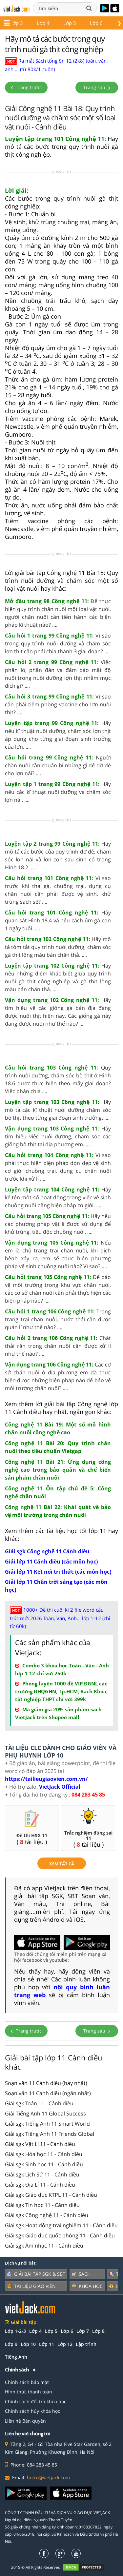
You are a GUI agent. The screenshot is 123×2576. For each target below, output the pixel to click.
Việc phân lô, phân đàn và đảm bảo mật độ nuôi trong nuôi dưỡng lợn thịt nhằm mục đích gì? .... (58, 674)
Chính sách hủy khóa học (32, 2411)
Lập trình (86, 2344)
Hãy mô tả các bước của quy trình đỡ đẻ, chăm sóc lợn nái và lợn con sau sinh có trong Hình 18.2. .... (58, 855)
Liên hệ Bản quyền (25, 2421)
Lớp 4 (35, 2331)
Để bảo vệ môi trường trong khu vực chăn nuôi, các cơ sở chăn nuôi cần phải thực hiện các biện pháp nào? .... (58, 1288)
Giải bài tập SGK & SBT (36, 2274)
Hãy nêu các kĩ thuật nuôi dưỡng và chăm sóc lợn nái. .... (58, 791)
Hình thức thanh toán (28, 2392)
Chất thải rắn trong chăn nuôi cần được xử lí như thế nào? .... (58, 1345)
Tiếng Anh (16, 2357)
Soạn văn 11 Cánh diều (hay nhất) (46, 2083)
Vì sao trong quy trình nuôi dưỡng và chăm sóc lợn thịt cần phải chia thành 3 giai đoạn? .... (58, 643)
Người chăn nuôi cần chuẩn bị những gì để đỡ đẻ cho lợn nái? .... (58, 765)
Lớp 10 (38, 23)
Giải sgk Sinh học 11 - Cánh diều (44, 2164)
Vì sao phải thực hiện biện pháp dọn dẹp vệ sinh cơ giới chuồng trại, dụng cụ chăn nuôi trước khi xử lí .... (58, 1166)
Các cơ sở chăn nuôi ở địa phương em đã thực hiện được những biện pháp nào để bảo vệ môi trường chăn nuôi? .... (58, 1376)
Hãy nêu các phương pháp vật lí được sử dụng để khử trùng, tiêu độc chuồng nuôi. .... (58, 1223)
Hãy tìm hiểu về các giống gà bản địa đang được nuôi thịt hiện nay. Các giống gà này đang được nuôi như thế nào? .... (58, 1011)
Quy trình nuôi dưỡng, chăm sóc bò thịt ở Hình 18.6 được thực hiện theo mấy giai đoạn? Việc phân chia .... (58, 1079)
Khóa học (87, 2286)
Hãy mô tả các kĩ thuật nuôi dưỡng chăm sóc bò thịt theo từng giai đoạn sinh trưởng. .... (58, 1109)
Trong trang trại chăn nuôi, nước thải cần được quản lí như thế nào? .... (58, 1319)
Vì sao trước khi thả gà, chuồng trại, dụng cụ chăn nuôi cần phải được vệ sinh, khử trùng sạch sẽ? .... (58, 890)
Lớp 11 (67, 23)
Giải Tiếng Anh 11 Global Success (45, 2113)
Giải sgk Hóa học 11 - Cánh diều (43, 2154)
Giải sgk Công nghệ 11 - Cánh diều (46, 2215)
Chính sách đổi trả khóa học (35, 2401)
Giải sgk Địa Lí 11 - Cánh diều (40, 2184)
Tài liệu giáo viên (31, 2286)
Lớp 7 (82, 2331)
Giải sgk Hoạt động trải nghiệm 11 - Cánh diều (61, 2225)
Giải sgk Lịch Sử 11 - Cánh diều (42, 2174)
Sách (81, 2274)
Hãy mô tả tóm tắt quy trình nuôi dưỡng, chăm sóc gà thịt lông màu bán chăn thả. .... (58, 946)
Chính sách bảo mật (27, 2382)
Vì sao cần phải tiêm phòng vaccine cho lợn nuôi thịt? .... (58, 704)
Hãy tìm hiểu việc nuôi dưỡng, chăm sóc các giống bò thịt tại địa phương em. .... (58, 1136)
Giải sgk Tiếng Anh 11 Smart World (47, 2123)
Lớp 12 (97, 23)
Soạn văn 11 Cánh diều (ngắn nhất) (48, 2093)
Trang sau (96, 87)
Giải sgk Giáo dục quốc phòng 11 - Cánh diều (60, 2235)
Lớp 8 (98, 2331)
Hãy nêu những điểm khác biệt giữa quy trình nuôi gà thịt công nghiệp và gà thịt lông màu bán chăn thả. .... (58, 977)
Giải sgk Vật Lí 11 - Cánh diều (40, 2144)
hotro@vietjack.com (48, 2477)
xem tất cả (61, 1864)
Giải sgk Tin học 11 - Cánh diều (42, 2205)
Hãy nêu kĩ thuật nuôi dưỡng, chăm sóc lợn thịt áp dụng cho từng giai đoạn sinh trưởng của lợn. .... (58, 734)
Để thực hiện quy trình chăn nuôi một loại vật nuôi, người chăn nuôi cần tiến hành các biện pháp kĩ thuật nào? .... (58, 613)
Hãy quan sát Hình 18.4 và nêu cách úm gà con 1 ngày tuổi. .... (58, 920)
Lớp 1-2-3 (15, 2331)
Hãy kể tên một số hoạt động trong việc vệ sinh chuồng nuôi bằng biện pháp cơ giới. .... (58, 1197)
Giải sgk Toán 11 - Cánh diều (39, 2103)
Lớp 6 (67, 2331)
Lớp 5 (51, 2331)
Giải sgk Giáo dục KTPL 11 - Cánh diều (51, 2194)
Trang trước (26, 87)
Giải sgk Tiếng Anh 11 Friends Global (49, 2133)
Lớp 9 (11, 2344)
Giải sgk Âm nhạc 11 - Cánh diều (44, 2245)
